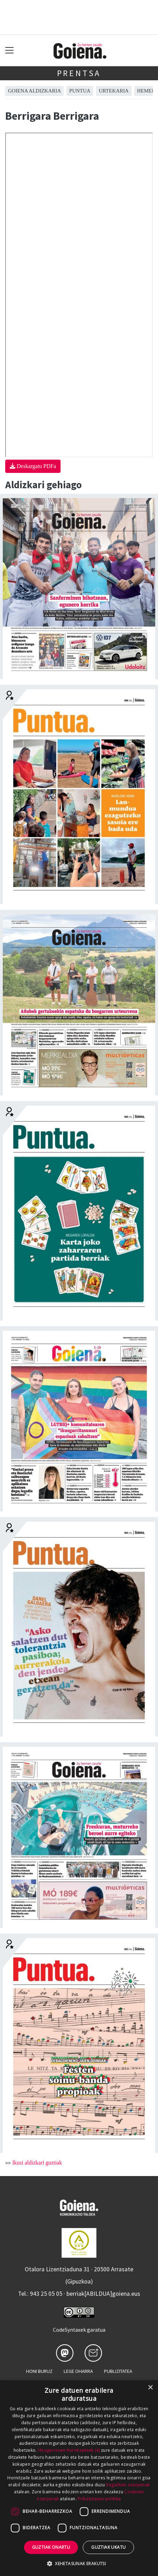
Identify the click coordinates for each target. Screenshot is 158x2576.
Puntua (79, 91)
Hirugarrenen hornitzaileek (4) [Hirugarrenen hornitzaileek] (69, 2450)
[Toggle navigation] (9, 50)
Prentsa (79, 73)
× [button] (150, 2387)
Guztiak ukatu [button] (108, 2547)
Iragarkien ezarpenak (128, 2485)
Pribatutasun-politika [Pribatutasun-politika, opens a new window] (99, 2499)
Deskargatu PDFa (33, 466)
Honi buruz (39, 2371)
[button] (79, 2563)
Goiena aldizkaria (34, 91)
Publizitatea (118, 2371)
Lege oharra (78, 2371)
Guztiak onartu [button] (51, 2547)
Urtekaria (114, 91)
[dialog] (79, 2478)
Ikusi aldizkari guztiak (37, 2163)
